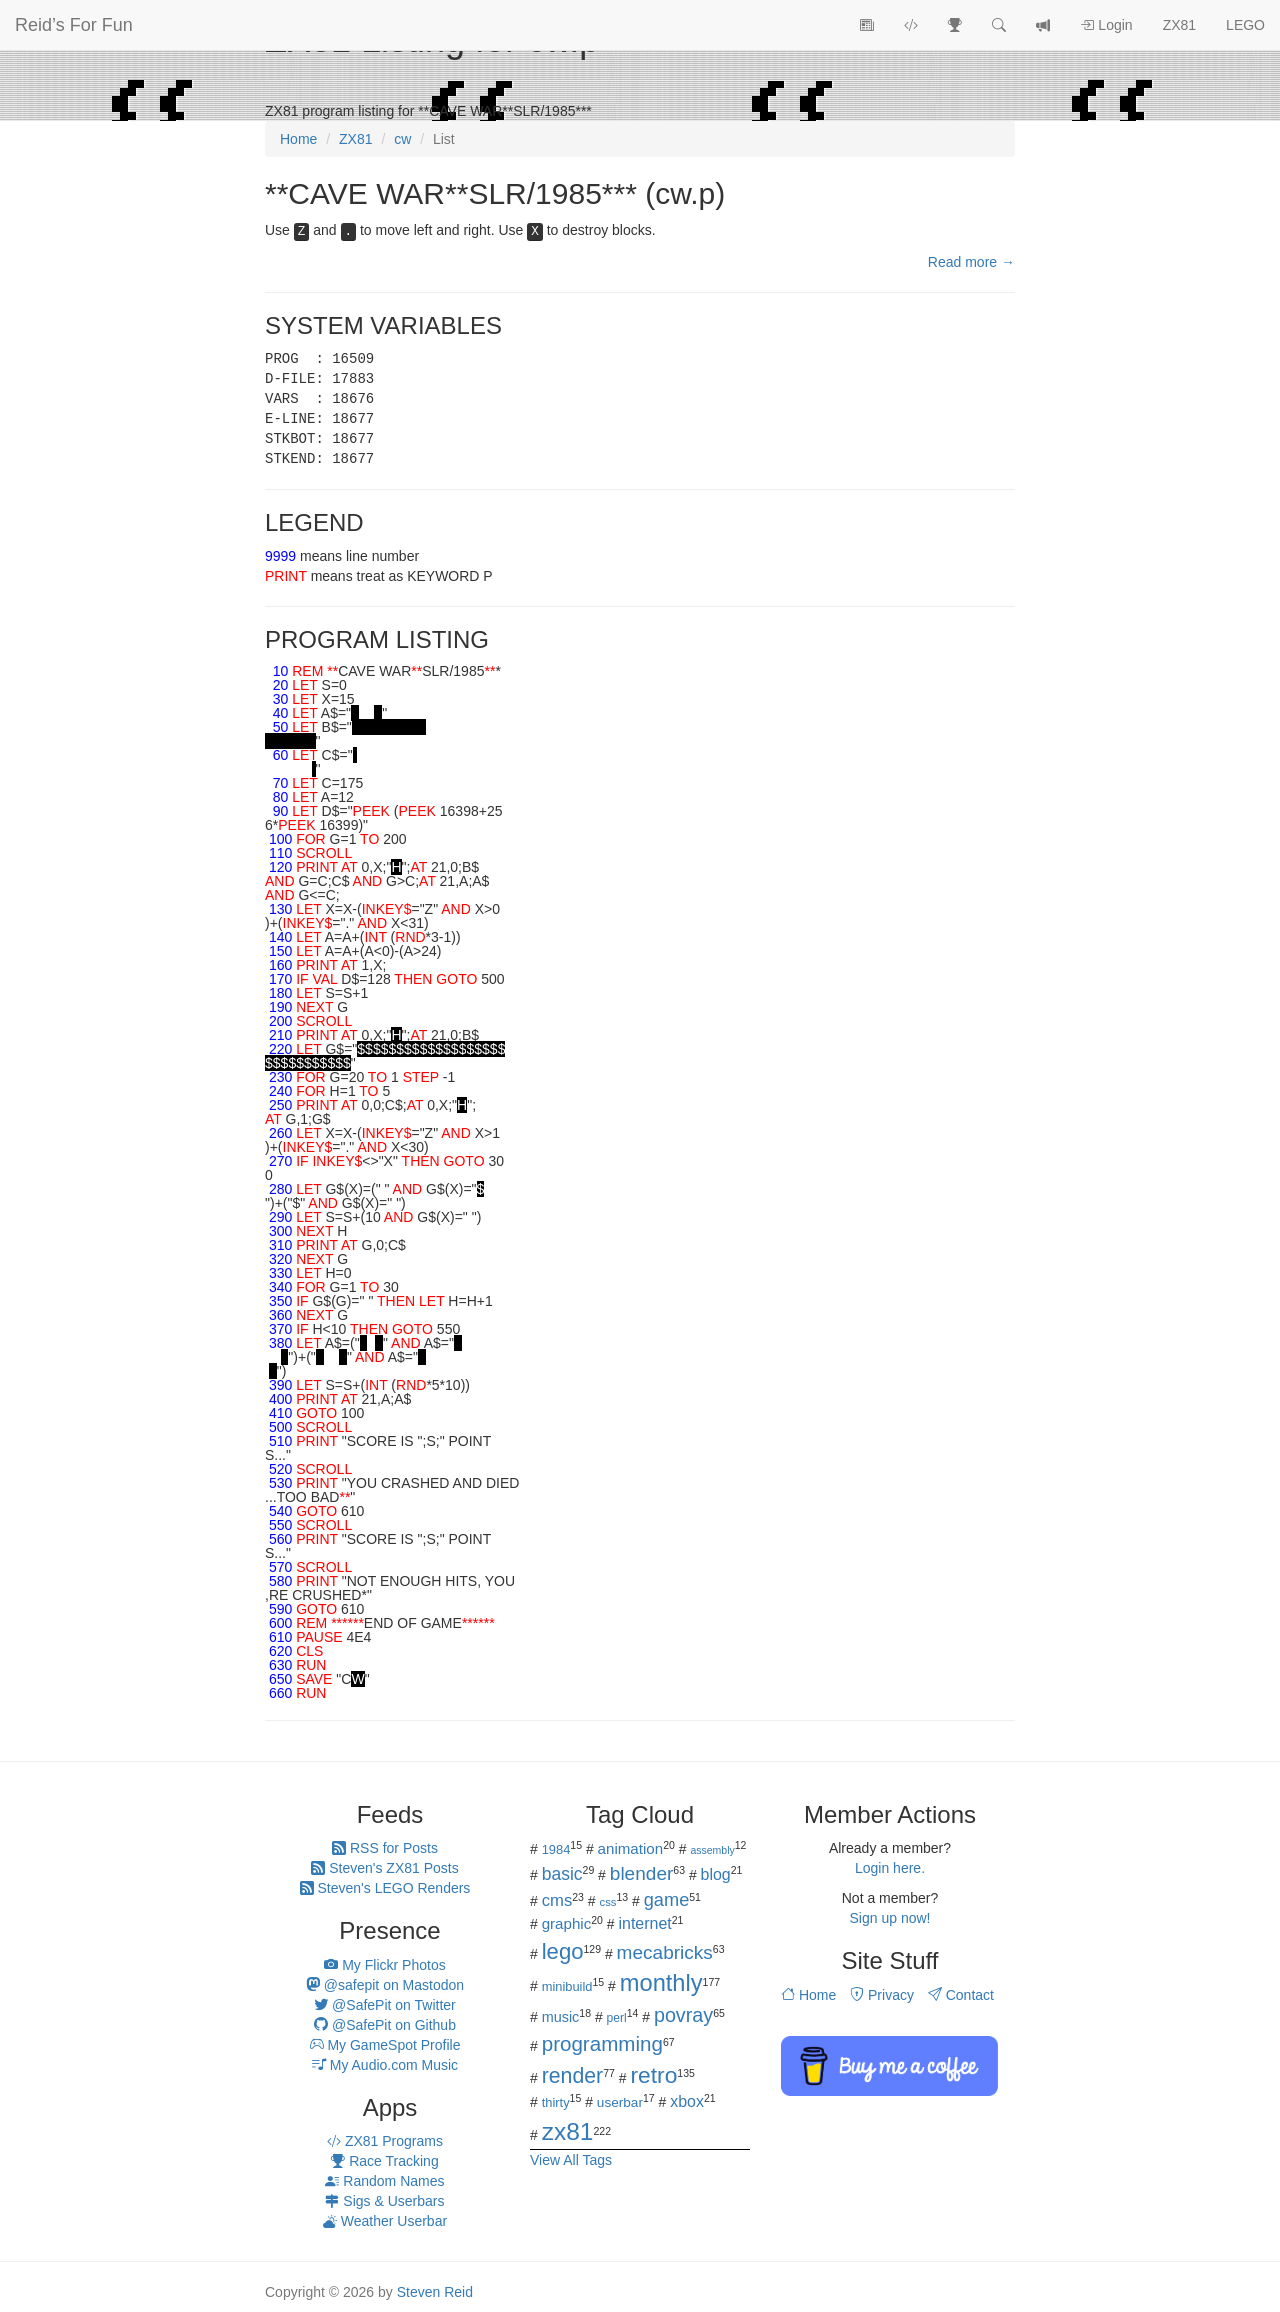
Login (1106, 25)
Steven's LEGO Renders (385, 1888)
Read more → (971, 262)
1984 (556, 1849)
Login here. (890, 1868)
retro (653, 2075)
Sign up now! (890, 1918)
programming (602, 2043)
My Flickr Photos (384, 1965)
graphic (567, 1923)
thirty (556, 2102)
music (561, 2017)
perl (617, 2018)
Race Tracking (384, 2161)
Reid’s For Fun (74, 25)
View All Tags (571, 2160)
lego (563, 1951)
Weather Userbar (385, 2221)
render (572, 2076)
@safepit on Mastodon (385, 1985)
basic (562, 1874)
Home (808, 1995)
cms (557, 1900)
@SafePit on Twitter (385, 2005)
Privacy (882, 1995)
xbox (687, 2101)
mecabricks (665, 1952)
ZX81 (1179, 25)
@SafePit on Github (385, 2025)
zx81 (568, 2131)
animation (631, 1848)
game (667, 1900)
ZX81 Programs (385, 2141)
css (607, 1902)
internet (645, 1923)
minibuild (567, 1986)
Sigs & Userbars (384, 2201)
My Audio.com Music (385, 2065)
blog (716, 1874)
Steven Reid (435, 2292)
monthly (661, 1983)
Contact (961, 1995)
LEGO (1245, 25)
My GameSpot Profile (385, 2045)
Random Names (384, 2181)
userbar (620, 2102)
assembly (712, 1850)
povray (683, 2015)
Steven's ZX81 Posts (384, 1868)
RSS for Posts (385, 1848)
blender (642, 1873)
